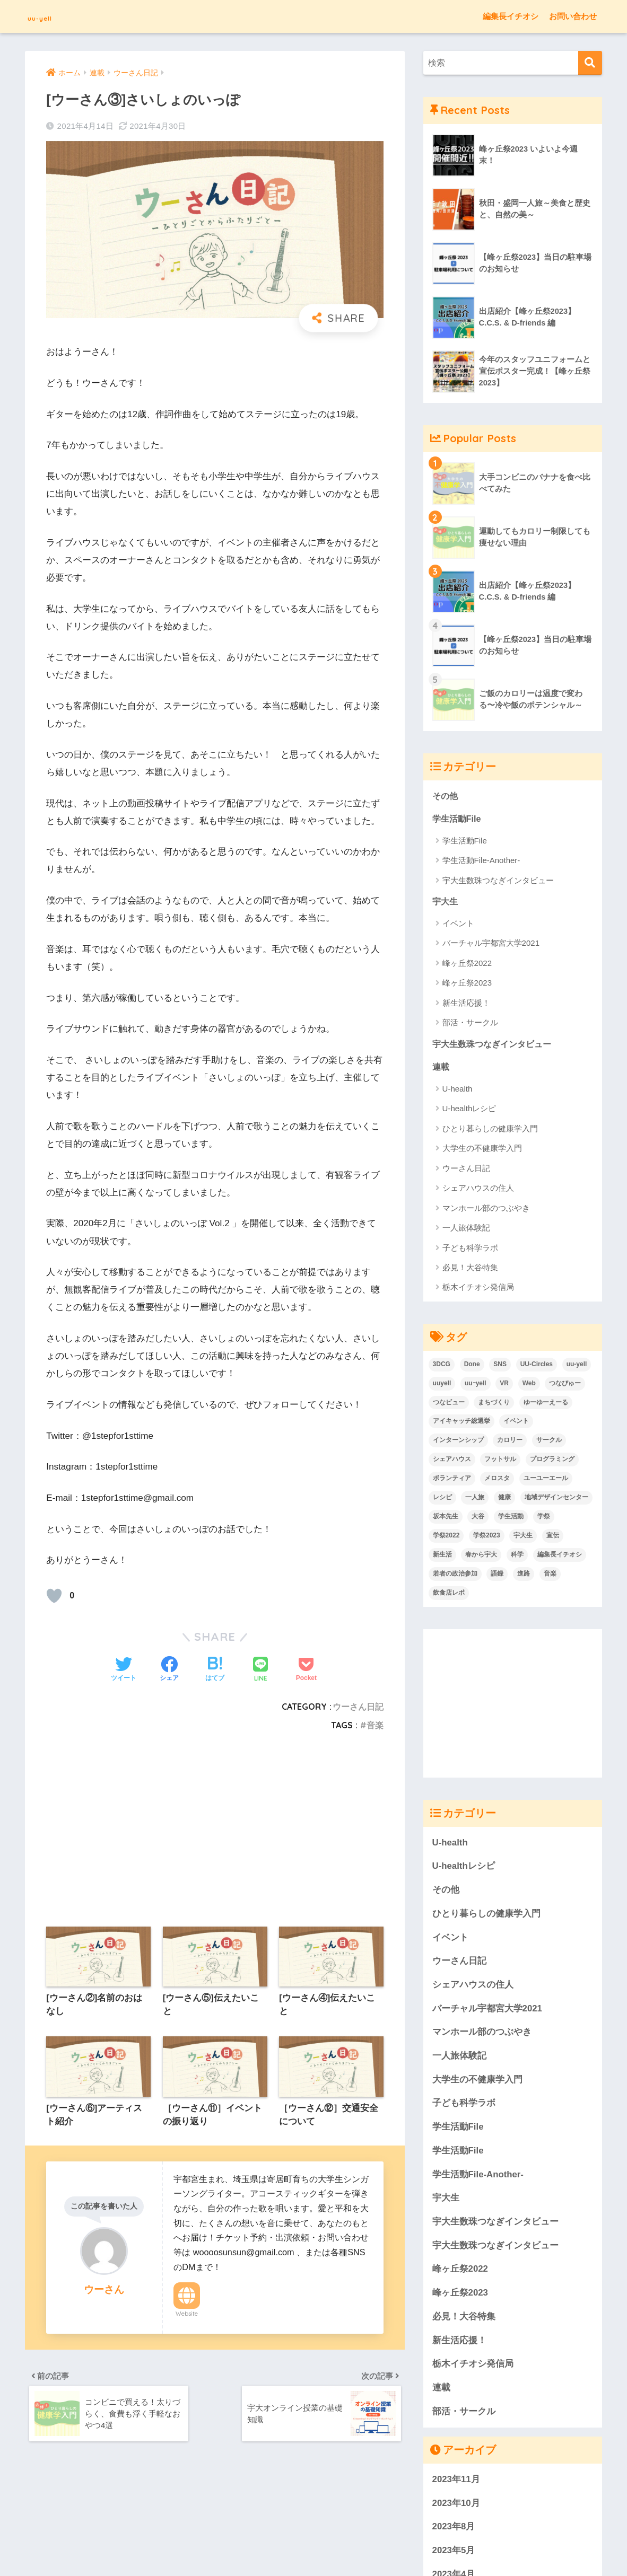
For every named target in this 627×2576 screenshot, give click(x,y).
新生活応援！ (466, 1004)
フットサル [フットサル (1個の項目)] (500, 1461)
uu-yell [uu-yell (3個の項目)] (577, 1366)
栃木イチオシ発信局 (478, 1289)
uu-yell (49, 16)
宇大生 (445, 903)
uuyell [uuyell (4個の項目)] (442, 1386)
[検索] (590, 63)
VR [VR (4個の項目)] (504, 1386)
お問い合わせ (573, 16)
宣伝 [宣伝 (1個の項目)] (552, 1538)
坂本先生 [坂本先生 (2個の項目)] (445, 1519)
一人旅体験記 (466, 1230)
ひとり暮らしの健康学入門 (490, 1131)
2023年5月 (453, 2553)
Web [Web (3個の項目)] (529, 1386)
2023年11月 (456, 2482)
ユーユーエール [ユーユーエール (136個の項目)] (546, 1480)
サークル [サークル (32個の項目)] (549, 1442)
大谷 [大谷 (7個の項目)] (478, 1519)
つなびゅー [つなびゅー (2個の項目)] (565, 1386)
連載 (441, 1069)
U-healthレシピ (469, 1110)
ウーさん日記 (358, 1706)
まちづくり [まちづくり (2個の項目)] (494, 1405)
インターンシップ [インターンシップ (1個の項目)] (458, 1442)
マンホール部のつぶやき (486, 1210)
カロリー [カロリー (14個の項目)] (509, 1442)
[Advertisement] (215, 1812)
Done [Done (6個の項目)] (472, 1366)
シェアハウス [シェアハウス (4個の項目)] (452, 1461)
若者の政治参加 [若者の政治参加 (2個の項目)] (455, 1576)
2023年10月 (456, 2506)
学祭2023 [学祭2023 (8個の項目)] (486, 1538)
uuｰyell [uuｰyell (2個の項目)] (475, 1386)
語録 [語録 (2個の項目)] (497, 1576)
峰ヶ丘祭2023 (467, 984)
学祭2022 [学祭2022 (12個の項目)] (446, 1538)
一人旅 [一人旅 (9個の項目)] (474, 1500)
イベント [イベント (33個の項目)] (516, 1423)
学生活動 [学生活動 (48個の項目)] (511, 1519)
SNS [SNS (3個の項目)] (500, 1366)
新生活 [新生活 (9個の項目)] (442, 1557)
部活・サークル (470, 1023)
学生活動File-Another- (481, 861)
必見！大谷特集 (470, 1269)
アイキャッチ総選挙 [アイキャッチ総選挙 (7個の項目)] (461, 1423)
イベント (458, 924)
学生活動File (458, 819)
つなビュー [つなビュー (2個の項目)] (449, 1405)
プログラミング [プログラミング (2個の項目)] (552, 1461)
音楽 (375, 1725)
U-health (457, 1091)
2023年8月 (453, 2529)
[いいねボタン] (54, 1596)
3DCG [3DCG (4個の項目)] (441, 1366)
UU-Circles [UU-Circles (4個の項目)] (536, 1366)
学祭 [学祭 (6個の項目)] (543, 1519)
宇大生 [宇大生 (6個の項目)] (523, 1538)
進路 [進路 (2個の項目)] (523, 1576)
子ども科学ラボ (470, 1250)
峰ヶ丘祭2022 (467, 964)
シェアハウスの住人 (478, 1190)
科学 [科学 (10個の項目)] (517, 1557)
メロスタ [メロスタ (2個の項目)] (497, 1480)
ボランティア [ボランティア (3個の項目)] (452, 1480)
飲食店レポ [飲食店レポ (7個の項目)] (449, 1595)
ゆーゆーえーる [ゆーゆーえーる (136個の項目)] (546, 1405)
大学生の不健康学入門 (482, 1150)
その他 (445, 796)
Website (187, 2315)
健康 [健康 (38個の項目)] (504, 1500)
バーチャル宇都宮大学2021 (490, 944)
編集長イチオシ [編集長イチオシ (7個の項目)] (559, 1557)
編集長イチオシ (510, 16)
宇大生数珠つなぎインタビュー (498, 881)
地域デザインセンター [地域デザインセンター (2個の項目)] (556, 1500)
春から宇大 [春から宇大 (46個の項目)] (481, 1557)
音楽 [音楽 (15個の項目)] (550, 1576)
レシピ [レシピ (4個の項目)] (442, 1500)
